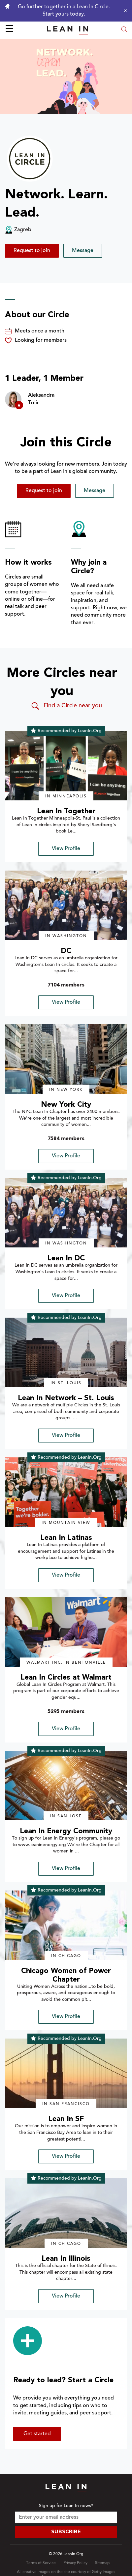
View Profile (66, 848)
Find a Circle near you (66, 706)
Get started (37, 2434)
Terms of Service (41, 2563)
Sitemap (102, 2563)
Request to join (32, 250)
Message (82, 250)
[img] (66, 765)
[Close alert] (123, 10)
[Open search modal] (124, 30)
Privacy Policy (75, 2563)
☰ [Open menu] (9, 30)
